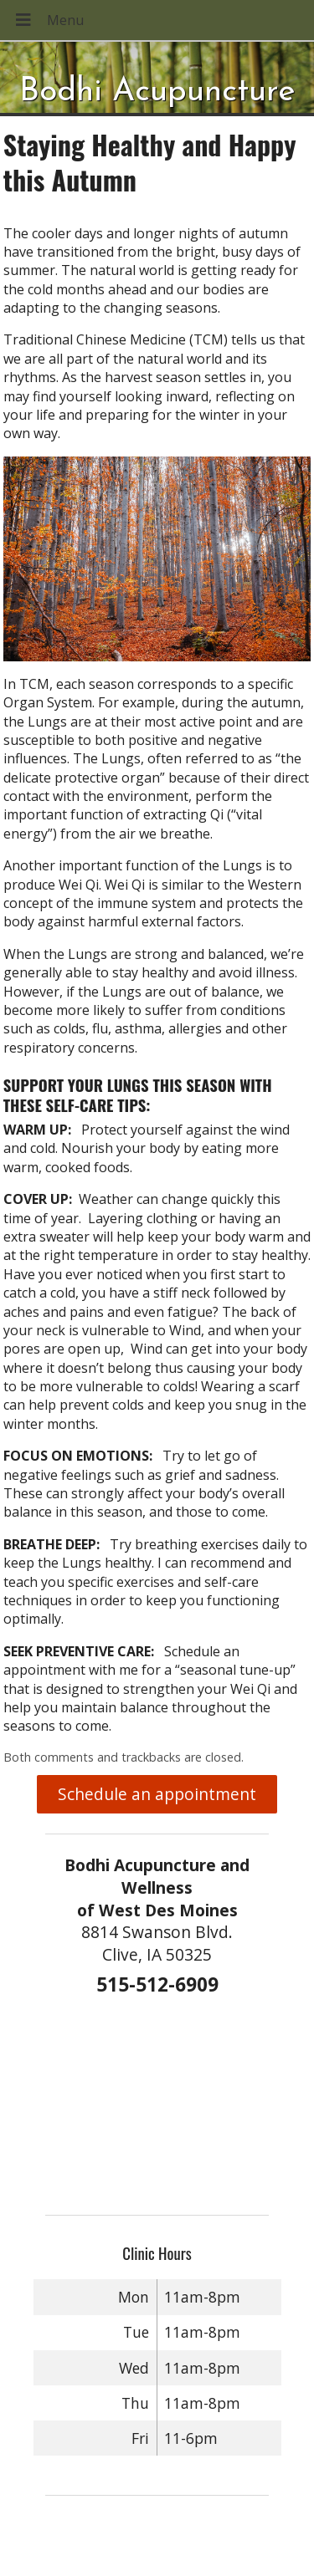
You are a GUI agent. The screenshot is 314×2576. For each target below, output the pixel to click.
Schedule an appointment (157, 1794)
